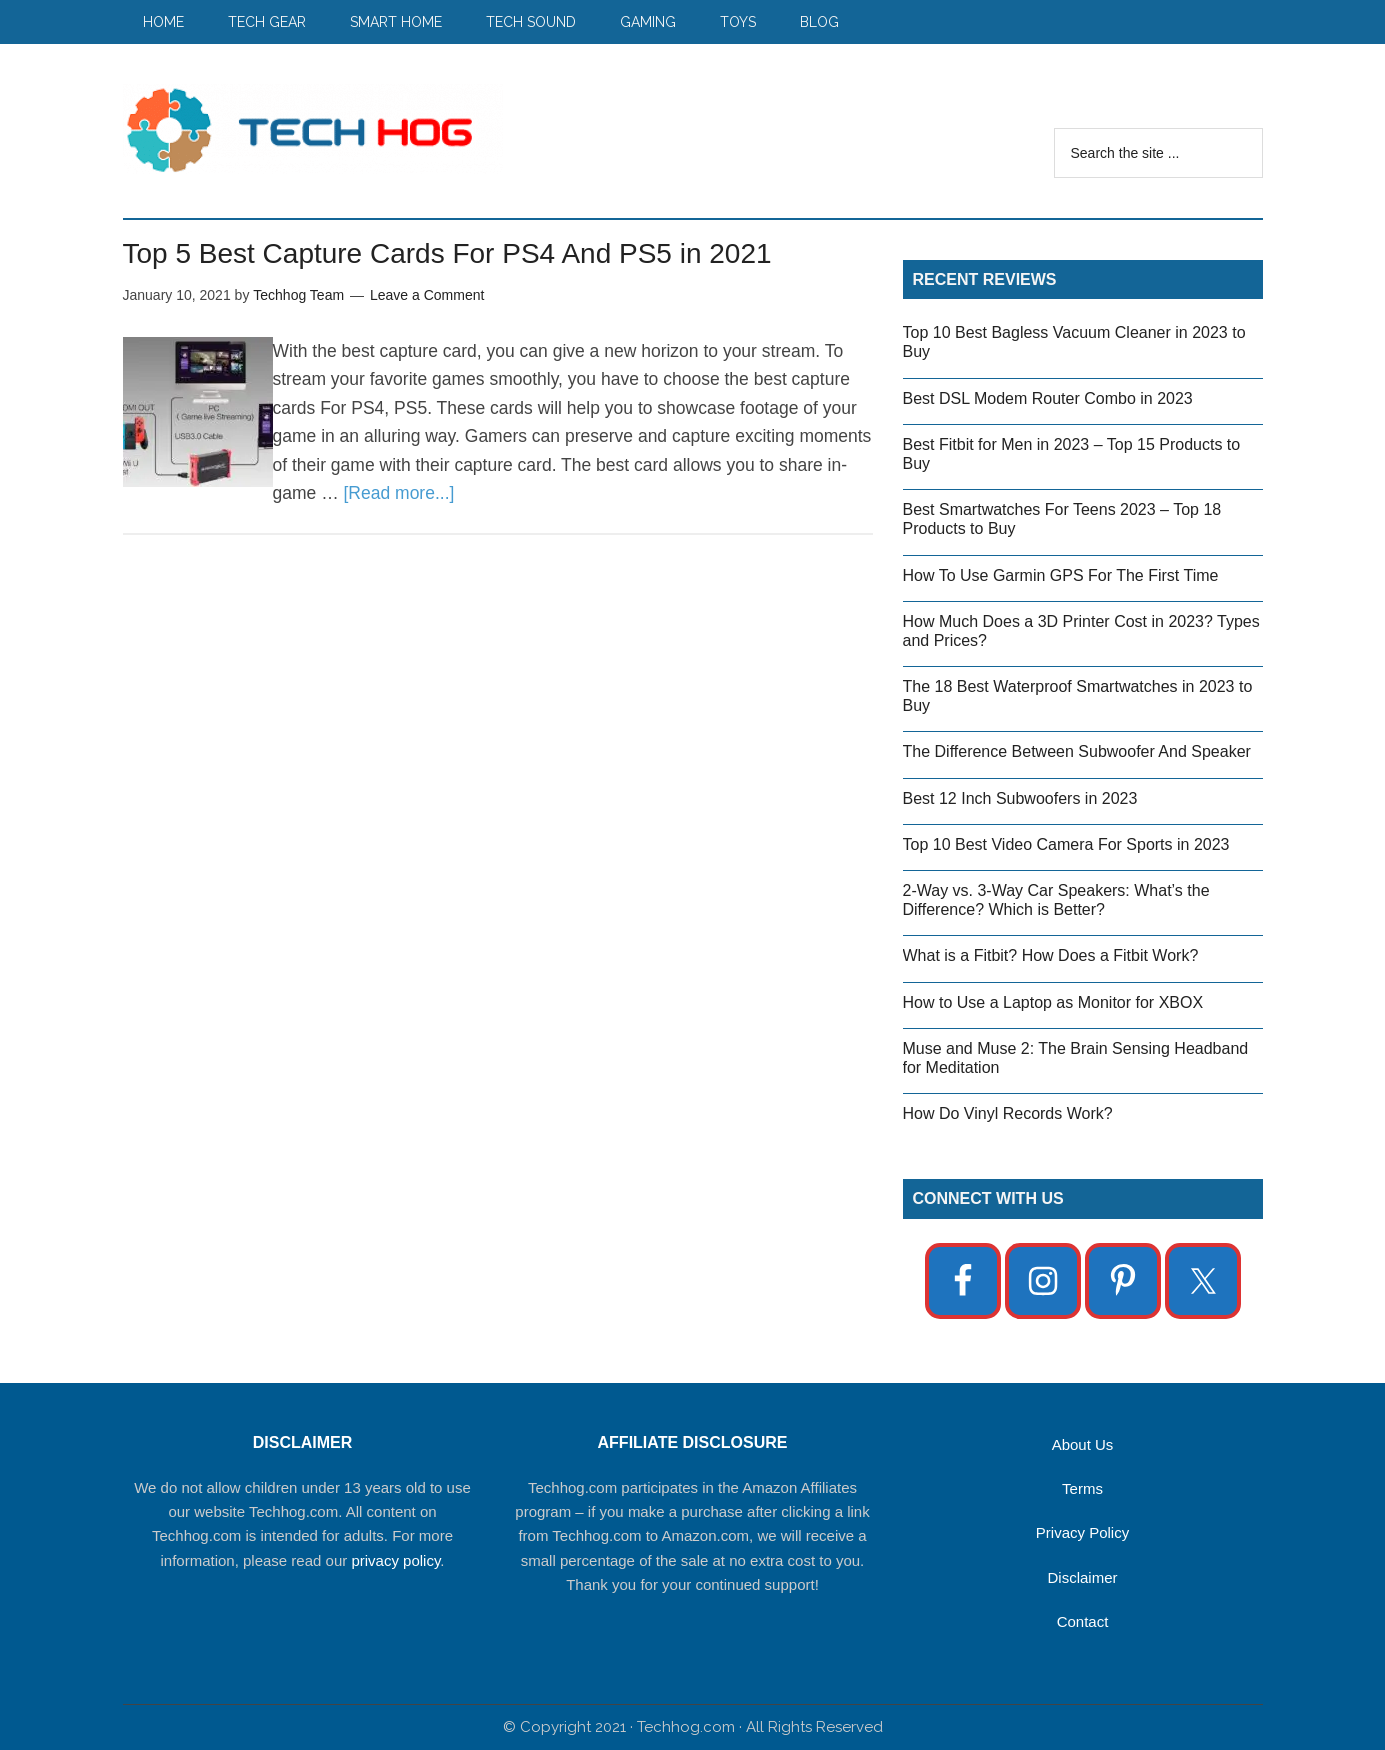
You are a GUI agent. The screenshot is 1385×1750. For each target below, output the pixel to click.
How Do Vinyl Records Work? (1008, 1113)
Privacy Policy (1082, 1532)
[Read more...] (399, 493)
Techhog (313, 129)
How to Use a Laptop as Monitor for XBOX (1053, 1002)
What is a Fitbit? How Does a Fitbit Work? (1051, 955)
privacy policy (395, 1560)
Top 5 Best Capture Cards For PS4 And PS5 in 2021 (447, 253)
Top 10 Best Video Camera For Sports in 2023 (1066, 844)
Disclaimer (1082, 1577)
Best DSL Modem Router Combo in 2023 (1048, 398)
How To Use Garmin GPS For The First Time (1061, 575)
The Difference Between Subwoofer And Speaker (1077, 751)
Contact (1083, 1621)
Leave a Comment (427, 295)
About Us (1083, 1444)
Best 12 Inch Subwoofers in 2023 (1020, 798)
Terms (1082, 1488)
